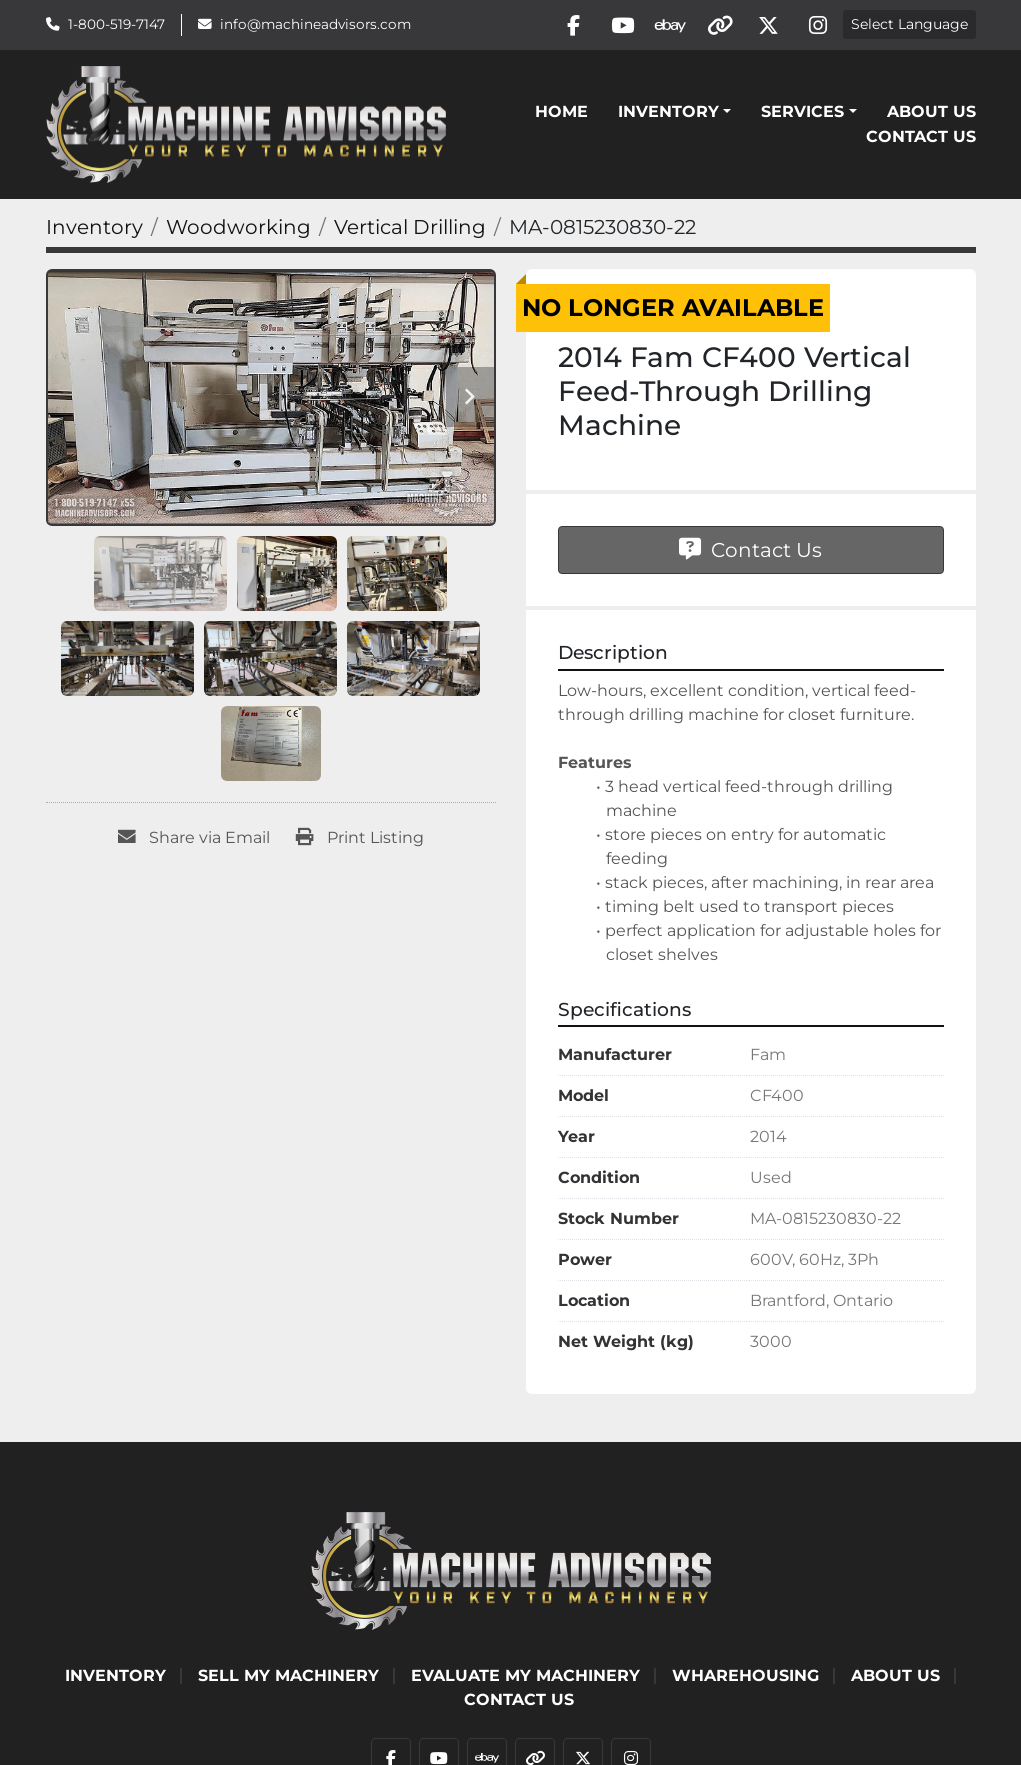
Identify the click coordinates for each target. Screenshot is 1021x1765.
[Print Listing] (360, 841)
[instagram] (817, 26)
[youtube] (613, 26)
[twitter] (766, 26)
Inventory (668, 113)
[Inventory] (94, 230)
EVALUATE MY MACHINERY (525, 1677)
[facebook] (562, 26)
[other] (715, 26)
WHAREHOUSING (745, 1677)
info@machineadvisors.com (315, 25)
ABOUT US (931, 113)
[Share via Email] (194, 841)
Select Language (909, 26)
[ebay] (664, 26)
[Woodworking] (238, 230)
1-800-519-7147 (116, 25)
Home (561, 113)
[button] (674, 114)
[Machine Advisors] (511, 1571)
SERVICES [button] (802, 113)
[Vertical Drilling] (410, 230)
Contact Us (921, 138)
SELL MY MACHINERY (288, 1677)
